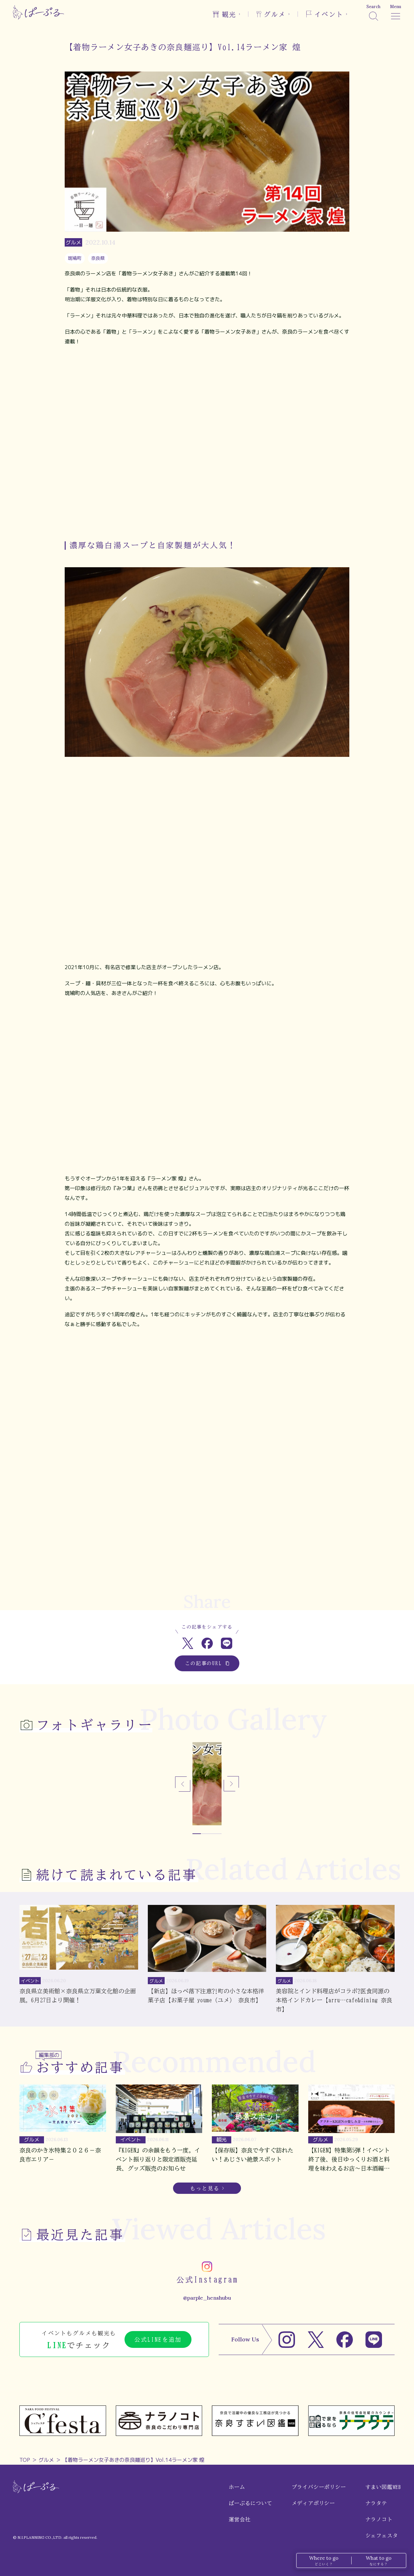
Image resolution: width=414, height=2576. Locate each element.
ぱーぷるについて (250, 2503)
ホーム (237, 2487)
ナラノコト (379, 2519)
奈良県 (98, 258)
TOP (24, 2459)
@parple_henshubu (207, 2297)
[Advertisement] (207, 1558)
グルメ (46, 2459)
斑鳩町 (75, 258)
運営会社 (239, 2519)
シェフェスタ (381, 2535)
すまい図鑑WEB (383, 2487)
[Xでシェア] (187, 1643)
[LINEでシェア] (226, 1643)
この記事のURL (207, 1663)
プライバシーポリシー (319, 2487)
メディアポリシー (313, 2503)
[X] (316, 2339)
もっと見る (204, 2188)
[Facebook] (344, 2339)
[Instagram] (286, 2339)
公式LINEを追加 (158, 2339)
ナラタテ (376, 2503)
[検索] (373, 12)
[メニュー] (395, 12)
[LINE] (373, 2339)
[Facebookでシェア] (207, 1643)
